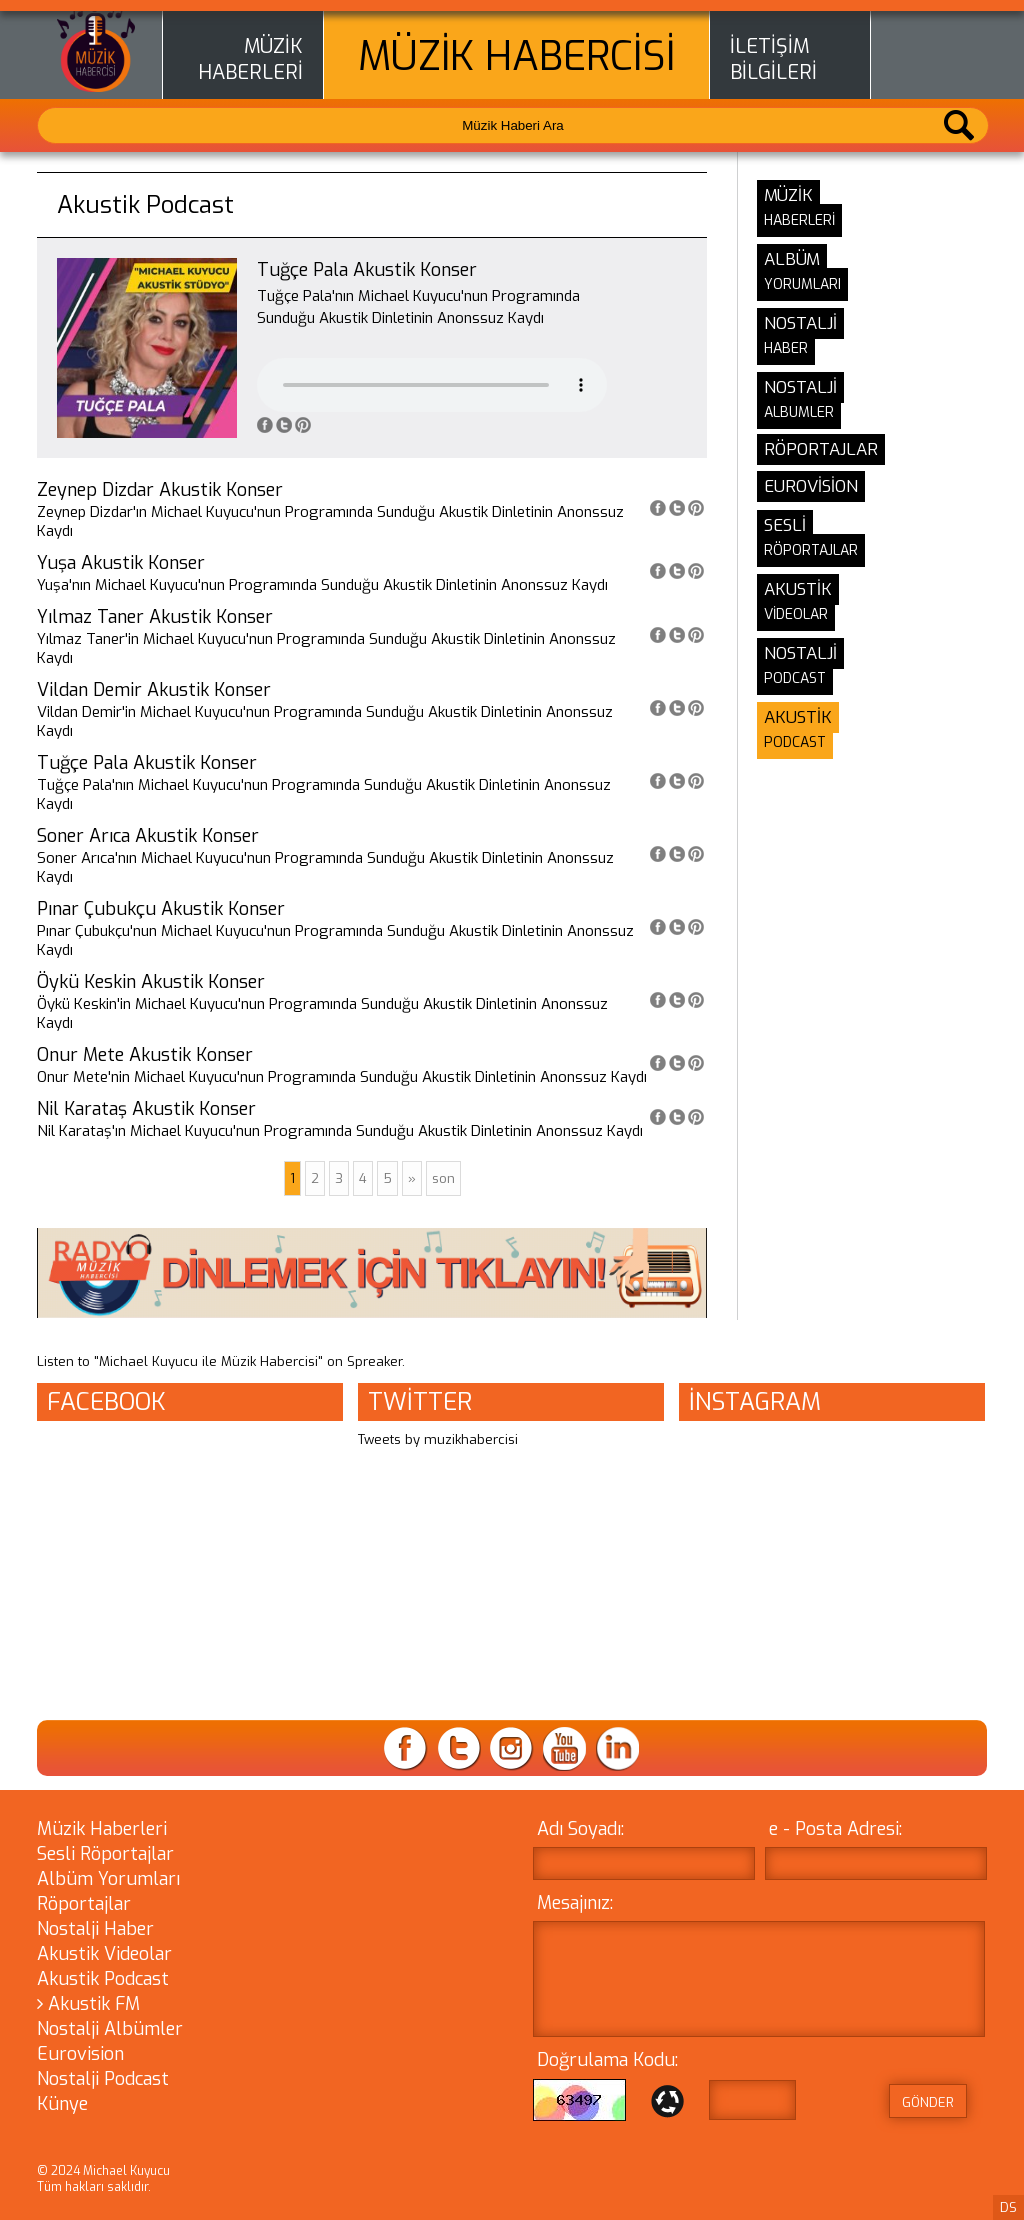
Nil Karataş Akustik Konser (146, 1109)
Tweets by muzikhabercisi (438, 1439)
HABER (786, 348)
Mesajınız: (575, 1903)
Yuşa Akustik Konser (121, 563)
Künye (62, 2104)
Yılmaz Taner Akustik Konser (155, 617)
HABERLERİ (250, 73)
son (443, 1178)
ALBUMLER (799, 412)
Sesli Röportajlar (105, 1854)
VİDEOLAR (796, 614)
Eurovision (80, 2054)
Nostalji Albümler (110, 2029)
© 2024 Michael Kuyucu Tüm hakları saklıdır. (103, 2179)
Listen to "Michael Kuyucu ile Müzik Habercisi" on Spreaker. (221, 1361)
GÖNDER (928, 2102)
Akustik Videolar (104, 1954)
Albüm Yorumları (108, 1879)
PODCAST (795, 678)
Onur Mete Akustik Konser (145, 1055)
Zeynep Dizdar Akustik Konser (160, 490)
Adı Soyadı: (580, 1829)
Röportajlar (84, 1904)
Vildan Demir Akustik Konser (154, 690)
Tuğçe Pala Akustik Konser (147, 763)
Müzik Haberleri (102, 1829)
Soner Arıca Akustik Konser (148, 836)
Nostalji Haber (95, 1929)
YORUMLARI (802, 284)
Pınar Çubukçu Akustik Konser (161, 909)
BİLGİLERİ (773, 73)
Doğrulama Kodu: (607, 2060)
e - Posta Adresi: (835, 1829)
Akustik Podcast (103, 1979)
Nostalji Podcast (103, 2079)
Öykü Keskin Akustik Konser (151, 982)
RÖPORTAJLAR (811, 550)
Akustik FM (88, 2004)
